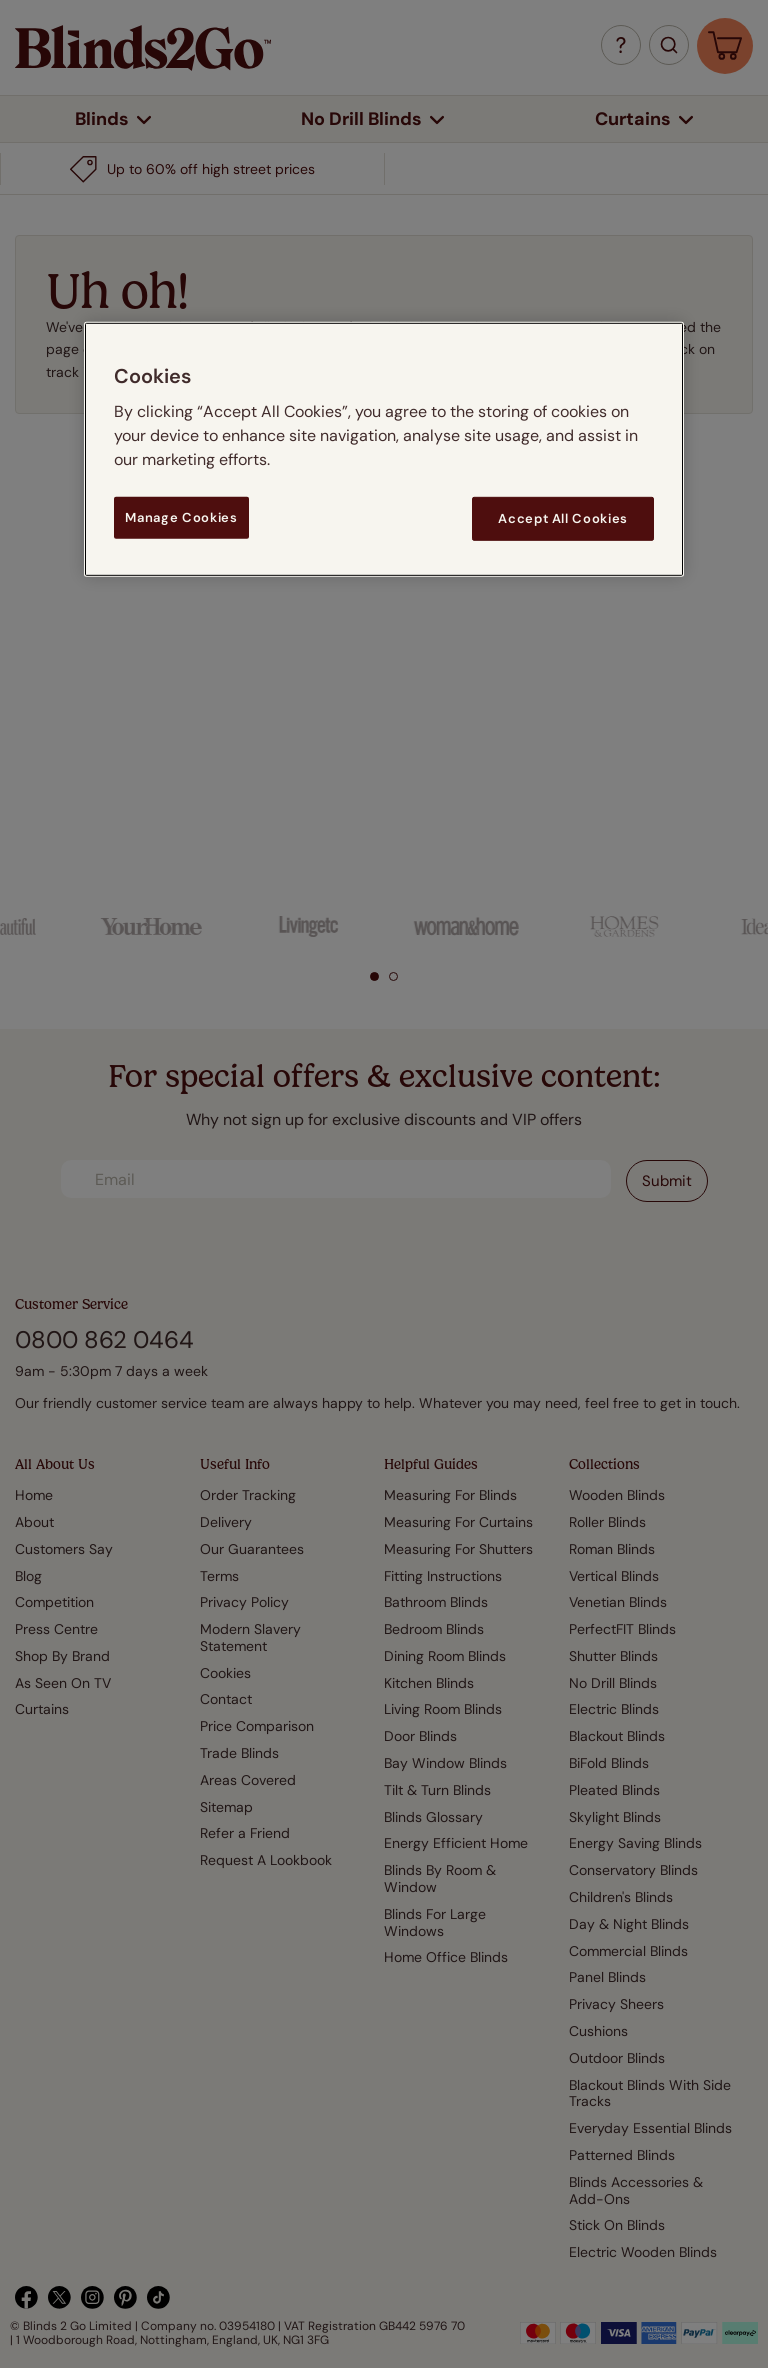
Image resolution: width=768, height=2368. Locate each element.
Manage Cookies (181, 517)
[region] (384, 449)
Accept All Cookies (563, 518)
